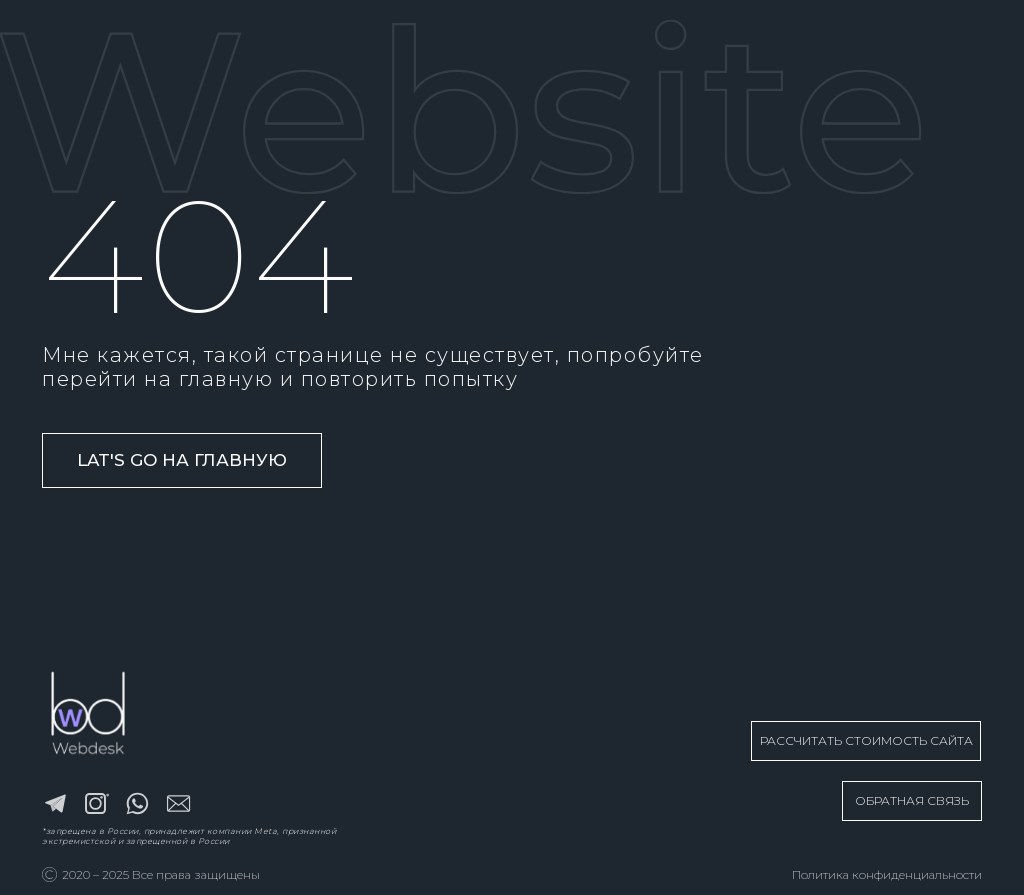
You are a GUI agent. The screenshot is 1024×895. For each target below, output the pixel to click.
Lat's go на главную (182, 460)
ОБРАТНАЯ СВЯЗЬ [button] (912, 800)
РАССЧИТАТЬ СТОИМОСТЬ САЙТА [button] (866, 740)
